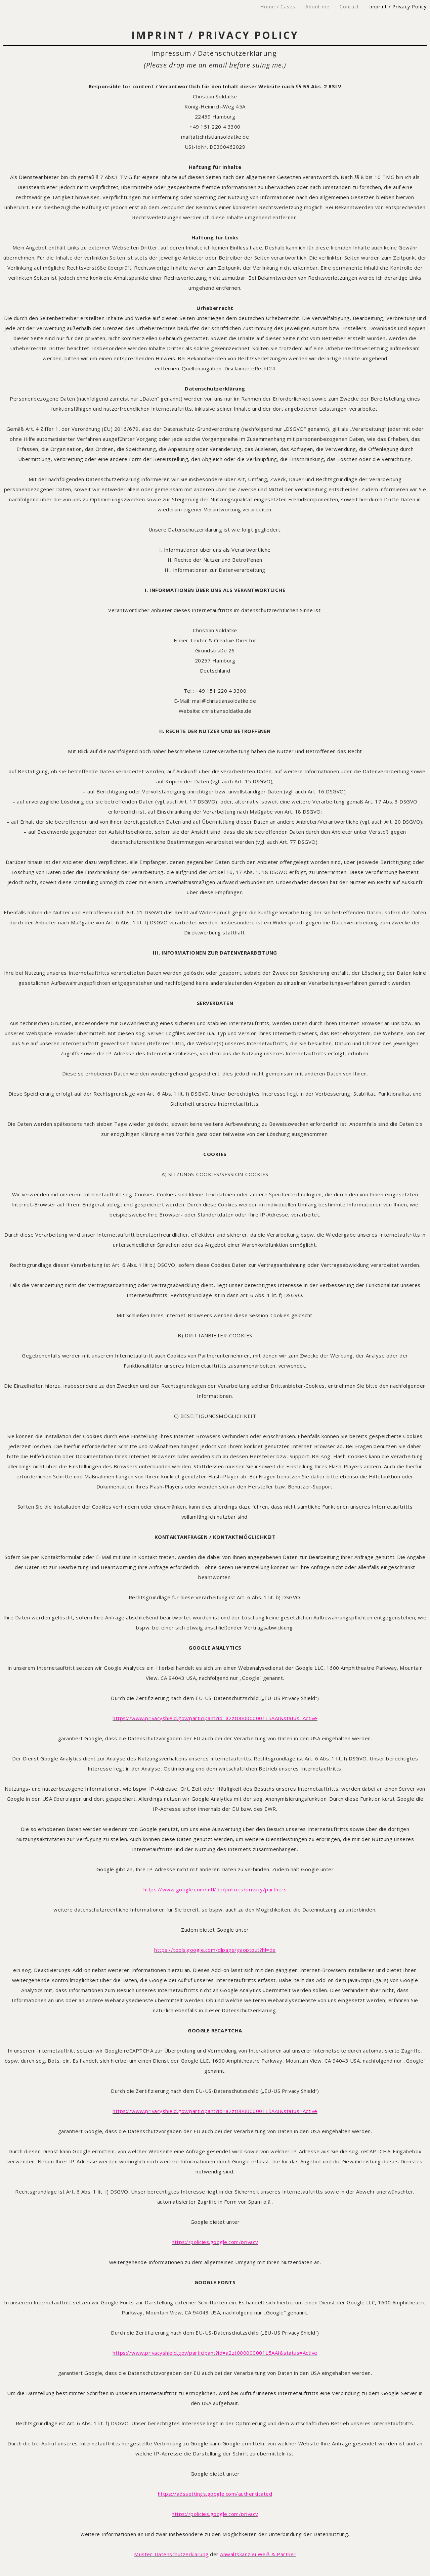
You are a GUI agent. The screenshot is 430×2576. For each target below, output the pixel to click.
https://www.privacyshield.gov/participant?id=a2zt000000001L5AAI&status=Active (215, 1718)
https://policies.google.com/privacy (215, 2242)
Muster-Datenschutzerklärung (171, 2554)
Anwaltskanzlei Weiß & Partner (258, 2554)
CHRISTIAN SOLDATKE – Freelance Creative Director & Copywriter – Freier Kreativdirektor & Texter (94, 6)
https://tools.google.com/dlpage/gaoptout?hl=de (214, 1949)
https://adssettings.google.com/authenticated (215, 2493)
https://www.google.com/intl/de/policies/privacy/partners (215, 1889)
